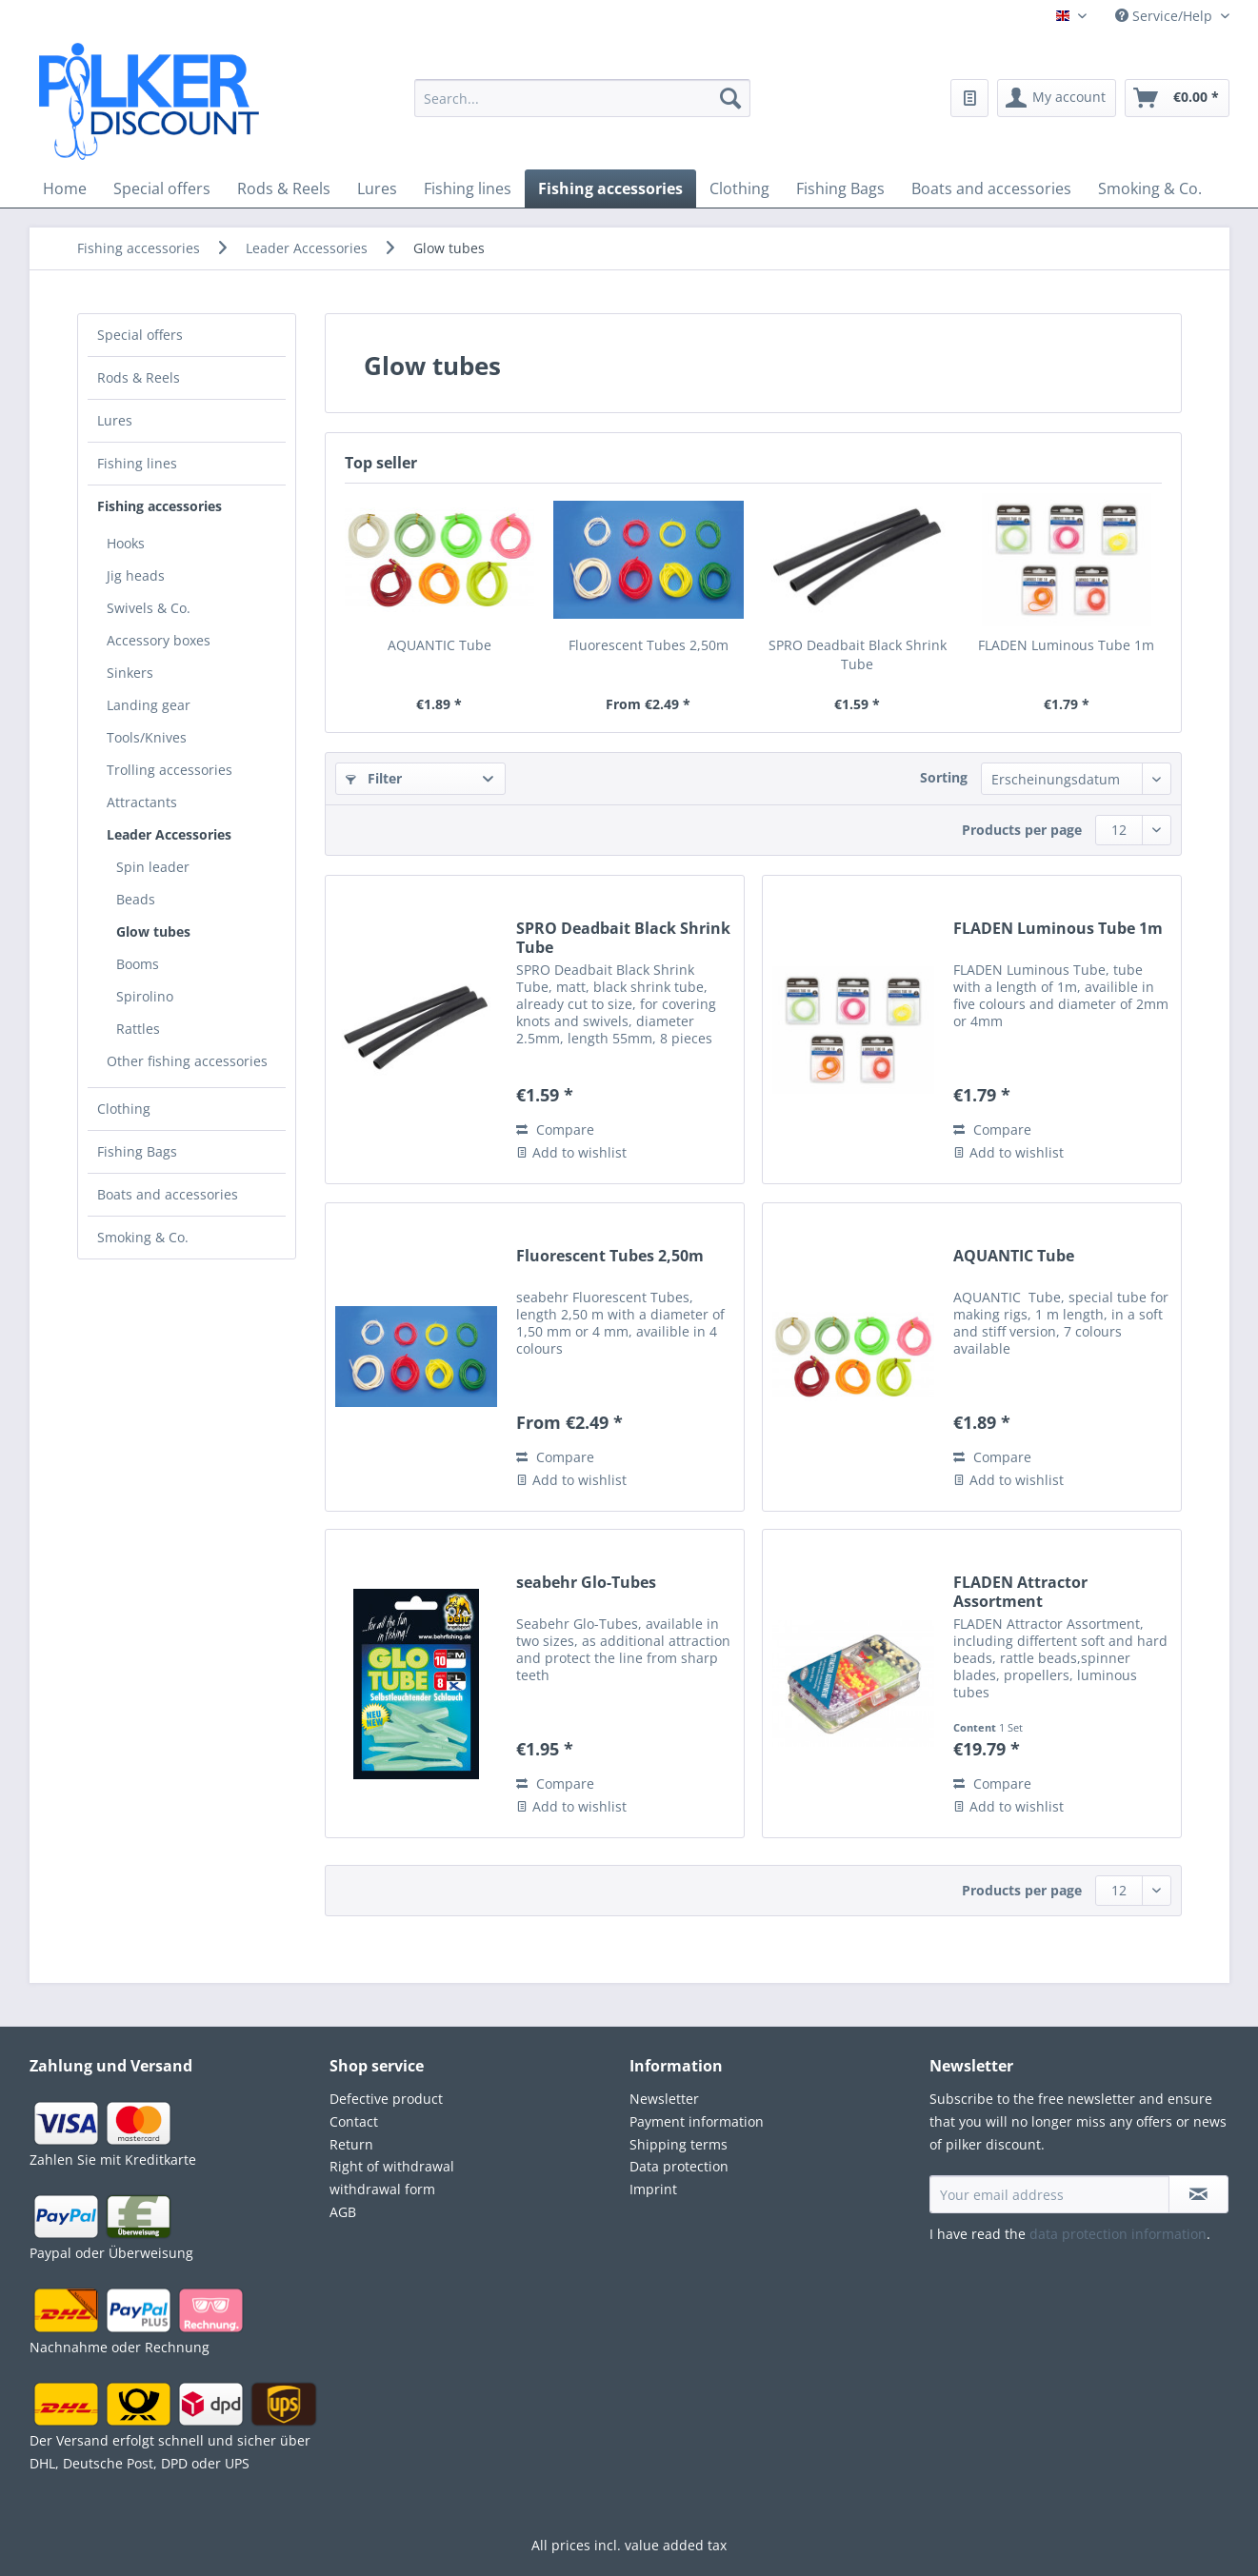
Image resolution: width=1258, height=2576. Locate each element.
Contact (353, 2121)
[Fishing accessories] (610, 188)
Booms (137, 964)
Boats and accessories (167, 1194)
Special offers (140, 335)
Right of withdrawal (391, 2166)
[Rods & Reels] (284, 188)
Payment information (696, 2121)
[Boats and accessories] (991, 188)
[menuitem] (582, 109)
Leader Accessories (169, 834)
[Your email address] (1049, 2194)
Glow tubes (153, 931)
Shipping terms (678, 2144)
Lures (114, 420)
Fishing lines (137, 463)
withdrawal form (382, 2189)
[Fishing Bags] (840, 188)
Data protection (679, 2166)
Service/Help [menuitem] (1165, 16)
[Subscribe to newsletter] (1198, 2194)
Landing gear (148, 705)
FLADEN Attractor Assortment (1020, 1592)
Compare (555, 1129)
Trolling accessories (169, 770)
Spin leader (153, 867)
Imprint (653, 2189)
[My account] (1056, 98)
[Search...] (582, 98)
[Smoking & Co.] (1150, 188)
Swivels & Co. (148, 608)
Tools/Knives (147, 737)
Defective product (386, 2099)
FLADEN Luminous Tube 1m (1066, 645)
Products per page (1022, 830)
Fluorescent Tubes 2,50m (649, 645)
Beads (135, 899)
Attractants (142, 802)
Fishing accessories (159, 506)
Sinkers (130, 673)
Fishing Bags (137, 1151)
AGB (342, 2212)
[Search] (730, 98)
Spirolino (144, 996)
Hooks (126, 543)
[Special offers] (162, 188)
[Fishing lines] (467, 188)
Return (351, 2144)
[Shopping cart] (1177, 98)
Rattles (138, 1029)
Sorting (944, 777)
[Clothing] (739, 188)
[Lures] (377, 188)
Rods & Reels (138, 377)
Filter (374, 778)
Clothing (123, 1109)
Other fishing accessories (187, 1061)
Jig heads (136, 575)
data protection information (1118, 2234)
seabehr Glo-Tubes (586, 1583)
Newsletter (664, 2099)
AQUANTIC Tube (439, 645)
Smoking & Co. (143, 1237)
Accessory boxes (158, 640)
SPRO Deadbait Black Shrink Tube (858, 654)
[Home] (65, 188)
